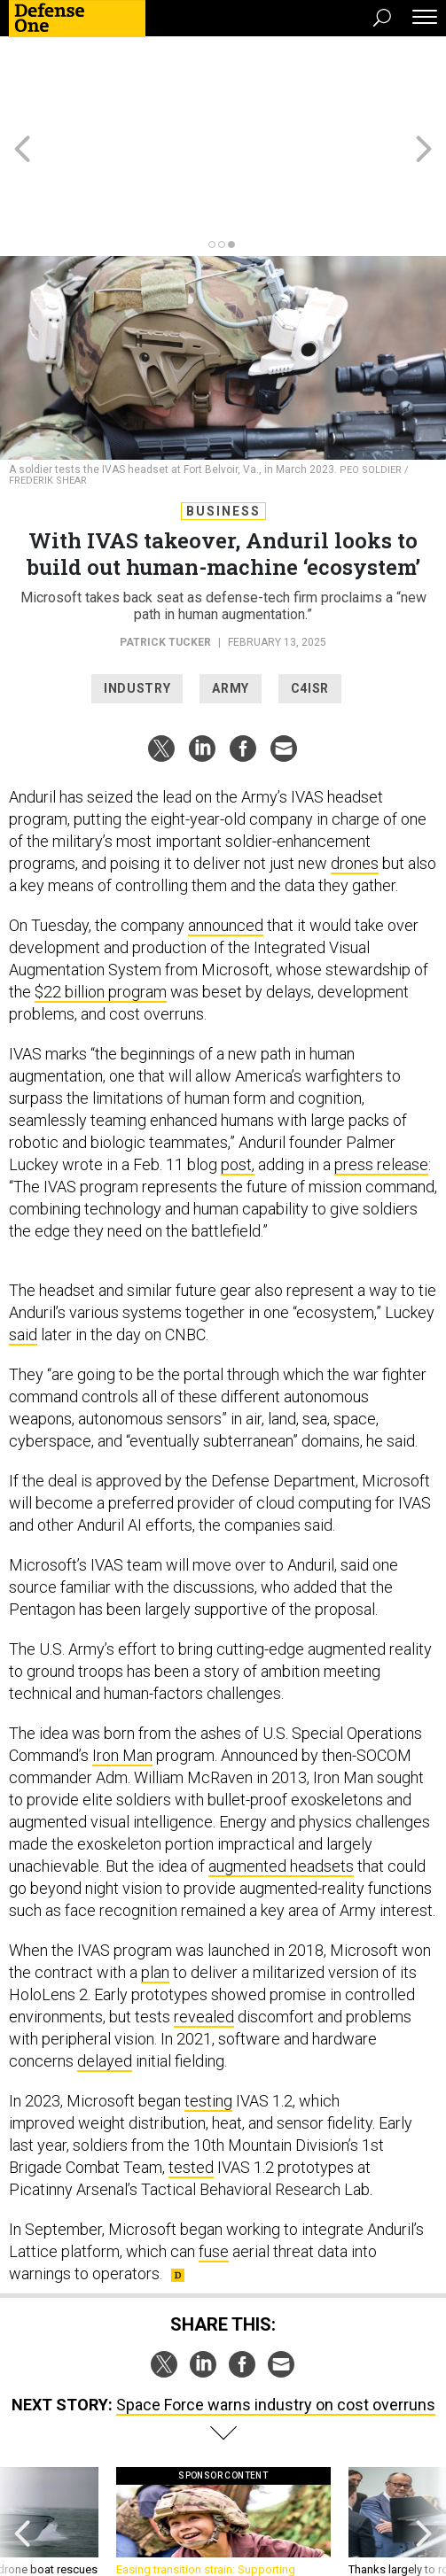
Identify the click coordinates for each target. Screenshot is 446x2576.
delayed (104, 1965)
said (23, 1239)
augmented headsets (281, 1770)
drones (355, 767)
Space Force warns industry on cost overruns (275, 2309)
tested (191, 2071)
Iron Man (122, 1659)
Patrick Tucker (165, 546)
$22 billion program (101, 896)
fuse (214, 2155)
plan (155, 1876)
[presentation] (22, 2442)
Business (223, 415)
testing (208, 2005)
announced (225, 829)
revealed (204, 1921)
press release (381, 1068)
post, (237, 1068)
